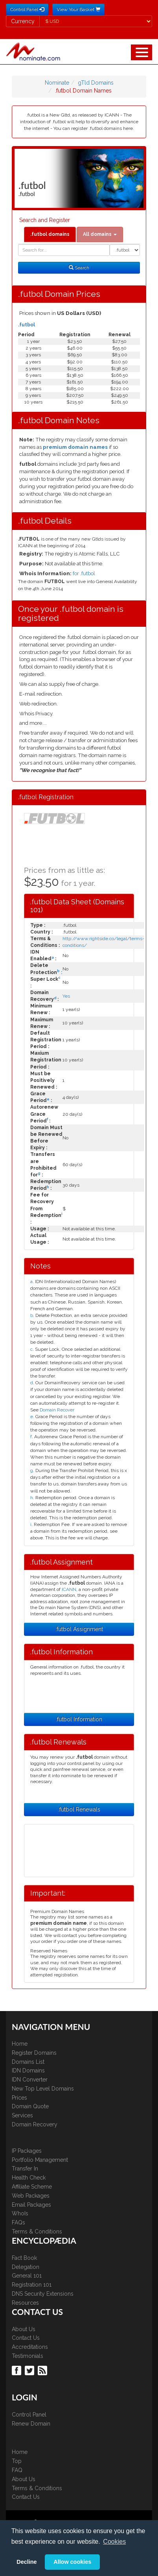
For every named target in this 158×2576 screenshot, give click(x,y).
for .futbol (84, 573)
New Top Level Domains (43, 2088)
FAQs (18, 2222)
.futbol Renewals (79, 1809)
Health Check (29, 2177)
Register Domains (34, 2053)
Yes (66, 996)
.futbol (26, 325)
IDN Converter (30, 2079)
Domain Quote (30, 2106)
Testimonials (27, 2356)
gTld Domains (96, 83)
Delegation (25, 2267)
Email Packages (31, 2205)
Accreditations (30, 2347)
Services (22, 2115)
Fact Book (24, 2258)
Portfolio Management (40, 2160)
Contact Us (26, 2338)
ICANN (69, 1589)
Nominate (57, 83)
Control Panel (29, 2414)
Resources (25, 2303)
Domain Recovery (34, 2124)
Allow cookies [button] (72, 2562)
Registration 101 (31, 2285)
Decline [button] (27, 2562)
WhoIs (20, 2213)
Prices (19, 2098)
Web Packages (31, 2196)
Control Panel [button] (27, 9)
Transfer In (25, 2168)
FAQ (17, 2470)
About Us (23, 2329)
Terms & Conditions (37, 2231)
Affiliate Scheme (32, 2186)
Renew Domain (31, 2423)
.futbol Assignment (79, 1629)
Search (79, 267)
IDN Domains (28, 2070)
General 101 (27, 2275)
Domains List (28, 2062)
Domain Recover (57, 1410)
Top (17, 2461)
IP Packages (27, 2151)
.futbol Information (79, 1719)
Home (20, 2044)
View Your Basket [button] (78, 9)
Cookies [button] (114, 2541)
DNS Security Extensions (42, 2294)
